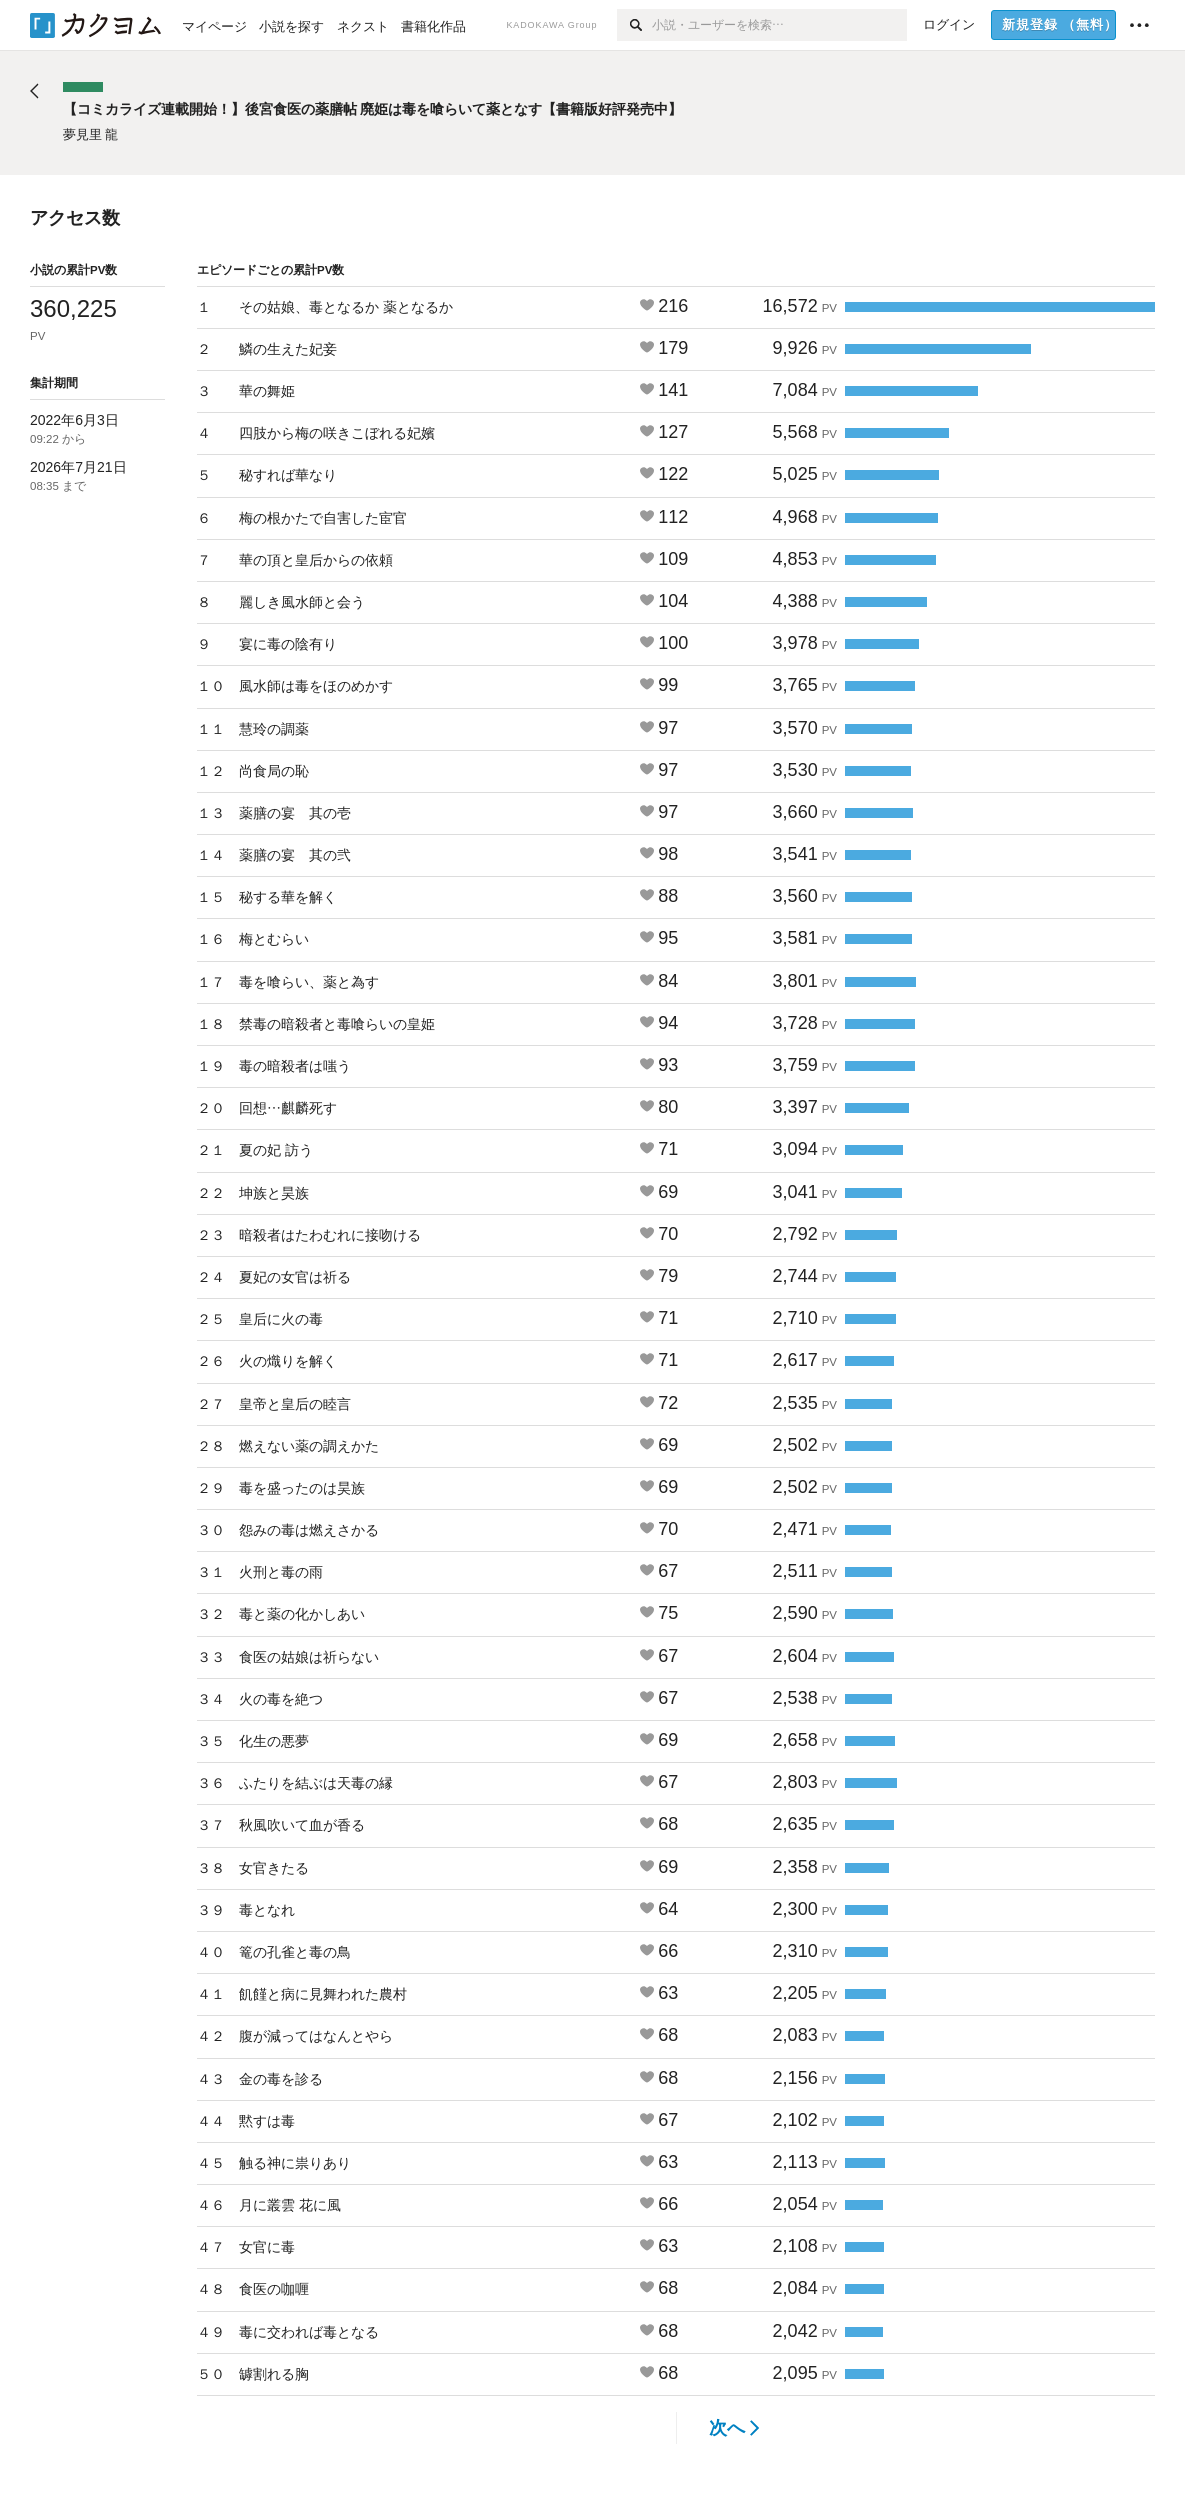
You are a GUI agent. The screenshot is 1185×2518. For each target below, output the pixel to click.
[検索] (634, 25)
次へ (734, 2428)
